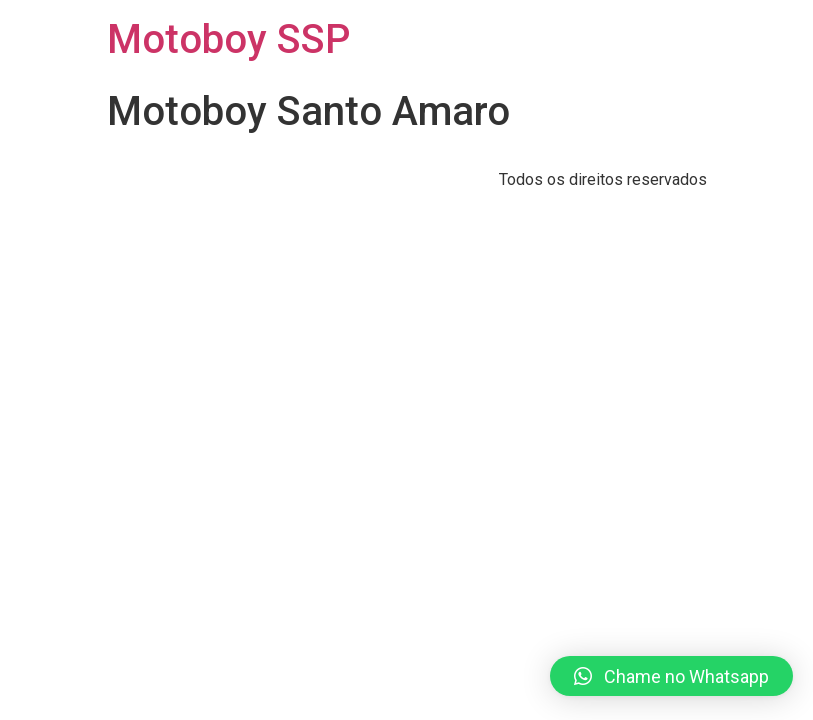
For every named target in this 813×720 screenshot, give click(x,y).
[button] (671, 676)
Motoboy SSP (228, 39)
